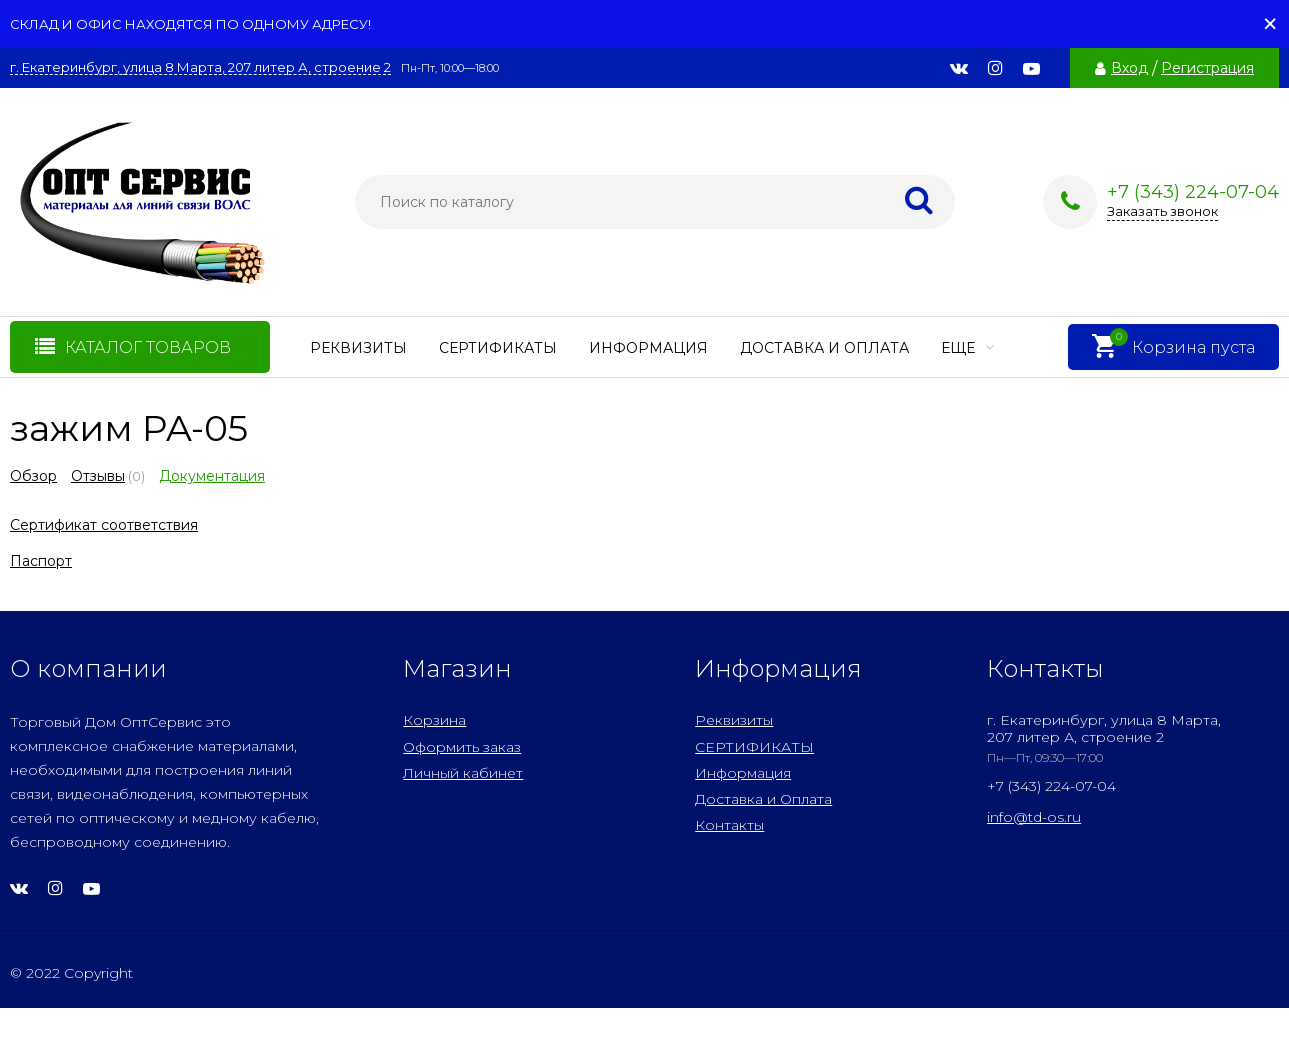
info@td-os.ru (1034, 817)
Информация (648, 348)
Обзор (33, 476)
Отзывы (98, 476)
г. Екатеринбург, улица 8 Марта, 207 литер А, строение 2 (200, 67)
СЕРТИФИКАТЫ (498, 348)
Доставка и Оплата (824, 348)
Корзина (434, 720)
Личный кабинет (463, 773)
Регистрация (1207, 68)
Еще (967, 348)
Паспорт (41, 561)
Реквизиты (358, 348)
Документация (212, 476)
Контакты (729, 825)
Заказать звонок (1162, 211)
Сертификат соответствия (104, 525)
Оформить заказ (462, 747)
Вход (1129, 68)
